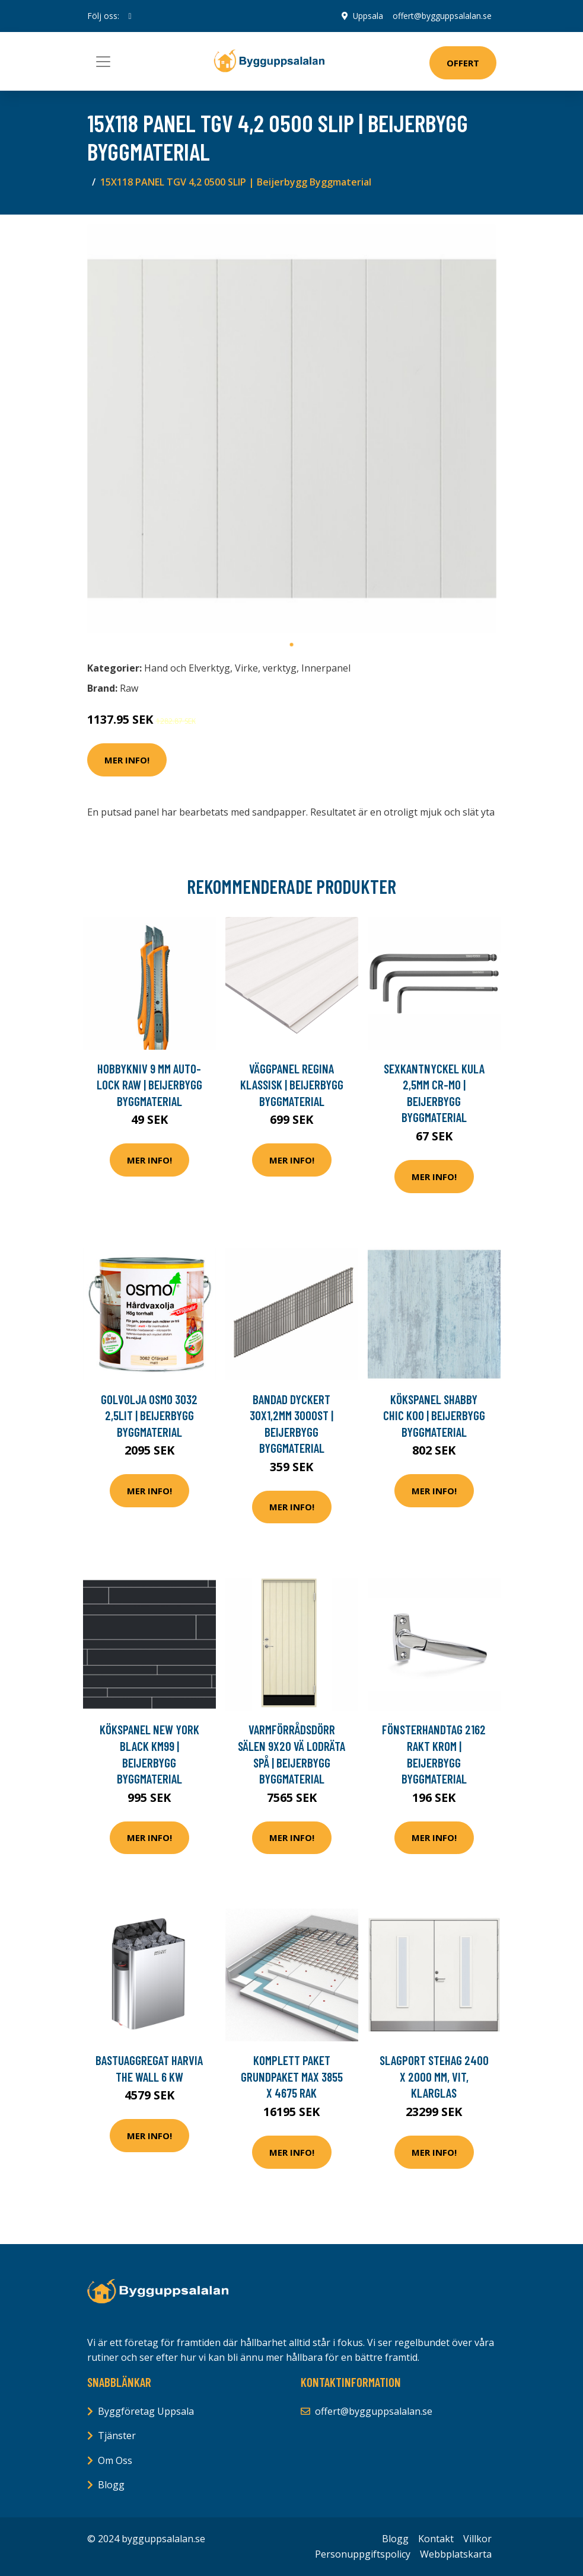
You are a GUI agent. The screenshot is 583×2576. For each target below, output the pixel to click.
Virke (246, 668)
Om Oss (115, 2460)
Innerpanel (326, 668)
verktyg (280, 668)
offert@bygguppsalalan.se (442, 15)
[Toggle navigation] (103, 61)
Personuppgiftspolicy (362, 2554)
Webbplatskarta (456, 2554)
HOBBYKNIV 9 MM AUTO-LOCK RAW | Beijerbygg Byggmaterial (149, 1084)
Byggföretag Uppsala (146, 2411)
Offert (463, 63)
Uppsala (367, 15)
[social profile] (130, 16)
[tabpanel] (291, 428)
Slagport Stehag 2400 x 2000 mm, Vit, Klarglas (434, 2076)
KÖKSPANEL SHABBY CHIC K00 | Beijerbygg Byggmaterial (434, 1415)
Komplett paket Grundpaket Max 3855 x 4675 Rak (292, 2076)
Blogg (111, 2484)
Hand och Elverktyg (187, 668)
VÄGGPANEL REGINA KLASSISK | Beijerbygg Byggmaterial (291, 1084)
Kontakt (436, 2538)
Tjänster (117, 2435)
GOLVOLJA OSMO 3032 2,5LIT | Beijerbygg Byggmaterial (149, 1415)
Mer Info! (126, 760)
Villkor (477, 2538)
